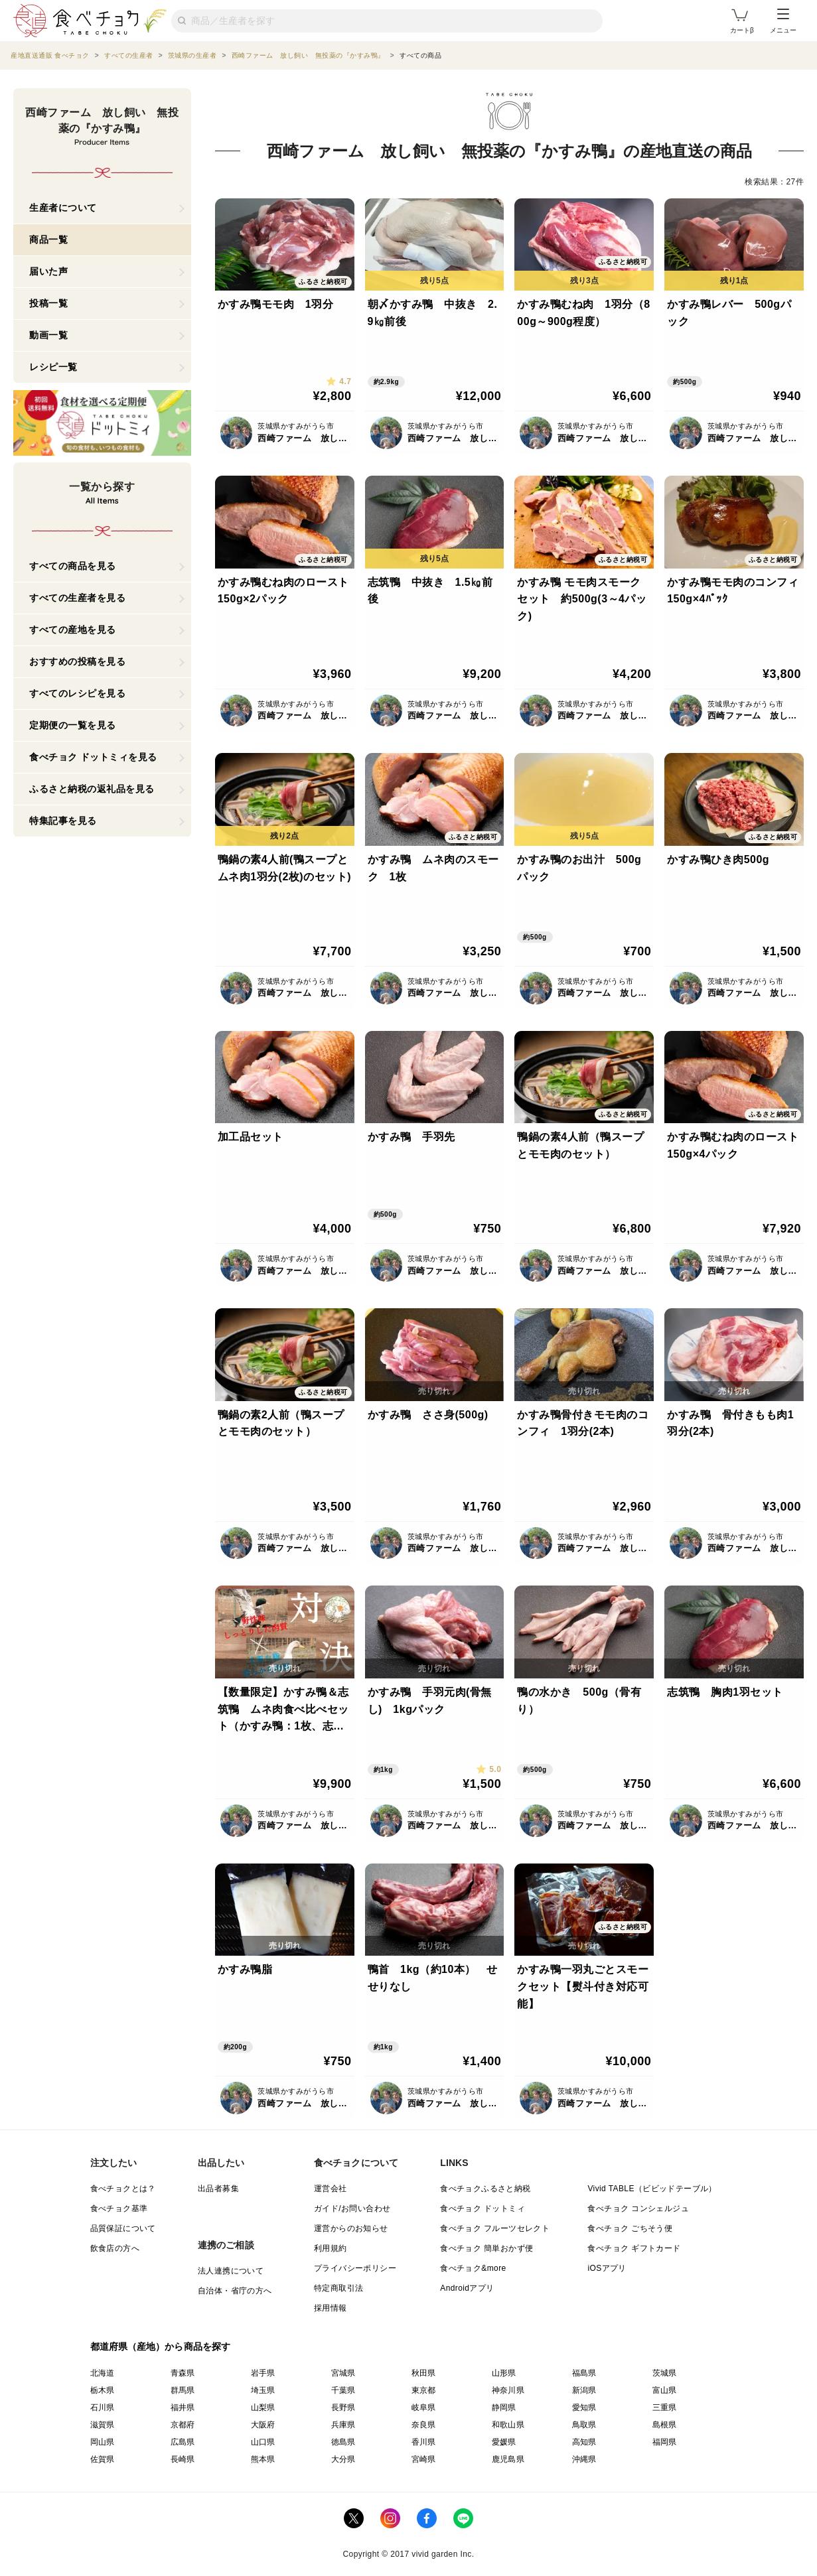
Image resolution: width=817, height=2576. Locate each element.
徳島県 (343, 2442)
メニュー (783, 21)
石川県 (102, 2407)
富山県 (664, 2390)
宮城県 (343, 2373)
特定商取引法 (338, 2288)
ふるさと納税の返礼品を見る (92, 788)
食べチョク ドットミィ (482, 2208)
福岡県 (664, 2442)
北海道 (102, 2373)
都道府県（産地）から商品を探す (160, 2346)
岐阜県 (423, 2407)
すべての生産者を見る (77, 597)
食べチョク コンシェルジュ (638, 2208)
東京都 (423, 2390)
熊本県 (263, 2459)
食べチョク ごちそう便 (629, 2228)
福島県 (584, 2373)
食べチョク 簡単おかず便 (486, 2248)
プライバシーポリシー (355, 2268)
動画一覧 (48, 335)
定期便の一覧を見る (72, 725)
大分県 (343, 2459)
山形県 (504, 2373)
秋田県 (423, 2373)
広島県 (183, 2442)
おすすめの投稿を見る (77, 661)
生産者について (63, 207)
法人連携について (230, 2270)
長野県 (343, 2407)
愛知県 (584, 2407)
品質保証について (123, 2228)
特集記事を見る (63, 820)
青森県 (183, 2373)
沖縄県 (584, 2459)
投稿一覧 (48, 303)
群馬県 (183, 2390)
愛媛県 (504, 2442)
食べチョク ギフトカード (633, 2248)
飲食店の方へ (114, 2248)
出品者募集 (218, 2188)
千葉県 (343, 2390)
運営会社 (330, 2188)
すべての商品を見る (72, 566)
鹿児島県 (508, 2459)
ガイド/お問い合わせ (352, 2208)
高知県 (584, 2442)
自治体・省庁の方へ (235, 2290)
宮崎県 (423, 2459)
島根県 (664, 2424)
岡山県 (102, 2442)
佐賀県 (102, 2459)
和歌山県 (508, 2424)
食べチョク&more (473, 2268)
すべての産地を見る (72, 629)
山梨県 (263, 2407)
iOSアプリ (606, 2268)
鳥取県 (584, 2424)
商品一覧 (48, 239)
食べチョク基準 (119, 2208)
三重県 (664, 2407)
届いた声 (48, 271)
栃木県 (102, 2390)
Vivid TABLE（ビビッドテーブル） (651, 2188)
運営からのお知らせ (351, 2228)
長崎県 (183, 2459)
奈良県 (423, 2424)
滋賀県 (102, 2424)
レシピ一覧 (53, 367)
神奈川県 (508, 2390)
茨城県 (664, 2373)
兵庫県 (343, 2424)
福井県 (183, 2407)
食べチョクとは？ (123, 2188)
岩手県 (263, 2373)
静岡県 (504, 2407)
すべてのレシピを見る (77, 693)
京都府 (183, 2424)
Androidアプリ (467, 2288)
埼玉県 (263, 2390)
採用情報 (330, 2308)
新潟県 (584, 2390)
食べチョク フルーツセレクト (495, 2228)
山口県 (263, 2442)
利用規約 (330, 2248)
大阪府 (263, 2424)
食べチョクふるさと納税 (485, 2188)
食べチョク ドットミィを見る (93, 757)
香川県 (423, 2442)
